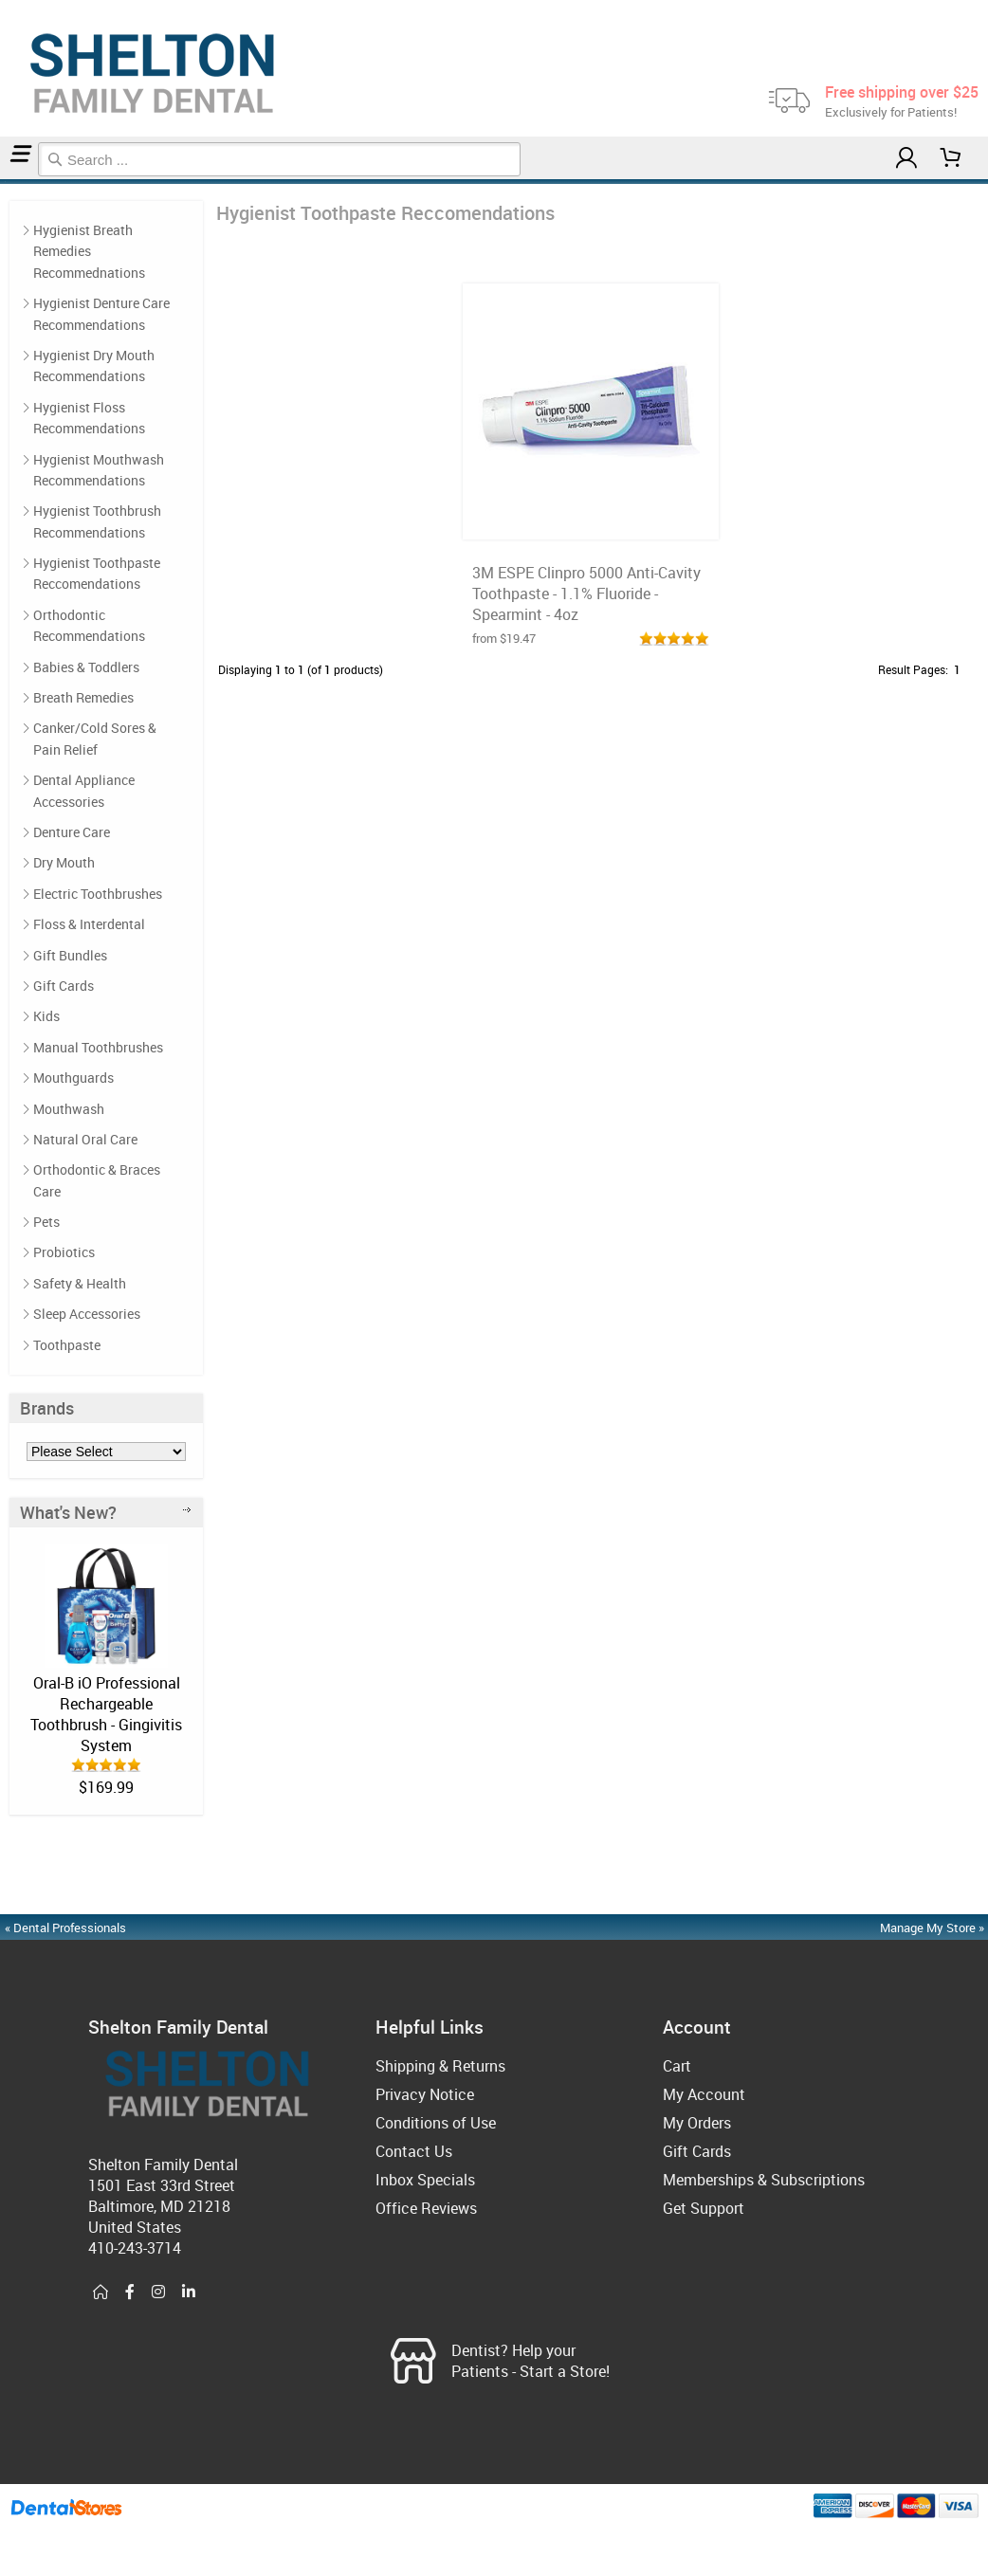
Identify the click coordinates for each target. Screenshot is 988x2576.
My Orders (697, 2122)
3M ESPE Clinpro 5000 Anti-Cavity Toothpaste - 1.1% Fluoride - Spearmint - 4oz (586, 593)
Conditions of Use (435, 2122)
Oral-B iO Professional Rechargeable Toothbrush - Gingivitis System (106, 1714)
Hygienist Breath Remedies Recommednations (89, 251)
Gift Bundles (70, 955)
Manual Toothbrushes (98, 1047)
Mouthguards (73, 1078)
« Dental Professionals (65, 1927)
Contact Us (413, 2151)
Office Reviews (426, 2208)
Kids (46, 1016)
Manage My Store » (933, 1927)
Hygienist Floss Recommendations (89, 417)
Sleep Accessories (86, 1314)
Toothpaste (67, 1345)
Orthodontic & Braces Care (96, 1179)
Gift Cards (63, 986)
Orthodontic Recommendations (89, 625)
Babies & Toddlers (86, 667)
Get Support (703, 2208)
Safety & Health (79, 1283)
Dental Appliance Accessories (84, 790)
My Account (704, 2094)
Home (3, 181)
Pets (46, 1222)
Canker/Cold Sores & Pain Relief (94, 738)
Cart (677, 2065)
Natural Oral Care (85, 1139)
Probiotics (64, 1252)
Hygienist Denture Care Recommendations (101, 313)
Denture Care (71, 832)
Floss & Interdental (89, 924)
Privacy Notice (424, 2094)
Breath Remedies (83, 697)
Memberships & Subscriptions (764, 2179)
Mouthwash (68, 1109)
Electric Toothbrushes (97, 894)
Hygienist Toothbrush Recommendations (97, 521)
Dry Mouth (64, 862)
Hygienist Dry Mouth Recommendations (94, 365)
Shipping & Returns (440, 2065)
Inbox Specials (425, 2179)
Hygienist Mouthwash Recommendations (98, 469)
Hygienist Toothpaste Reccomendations (17, 181)
